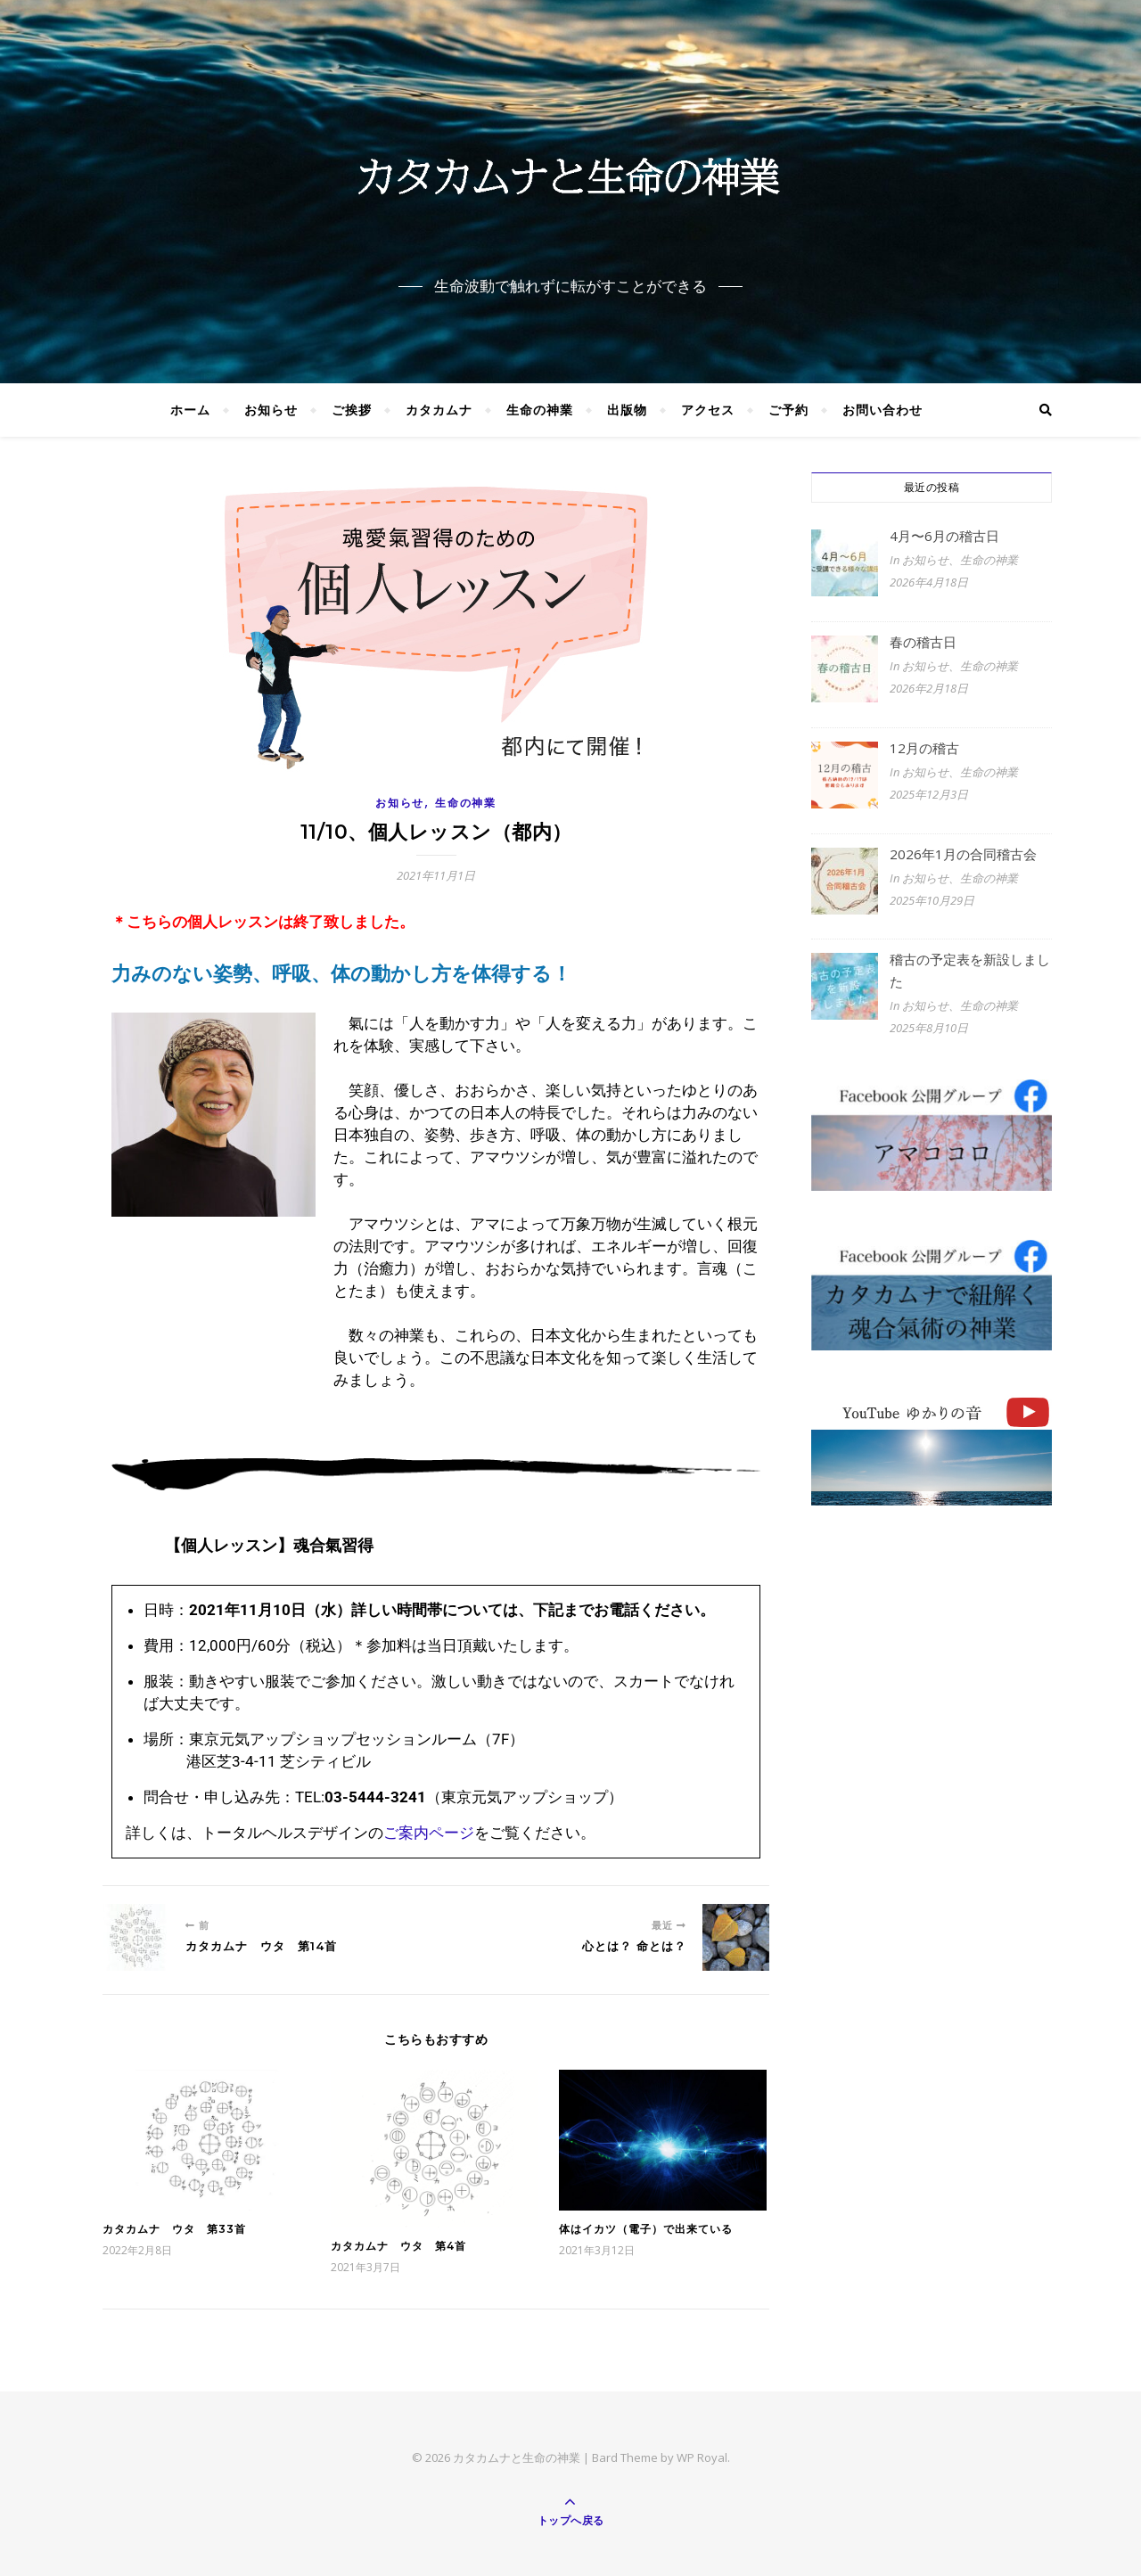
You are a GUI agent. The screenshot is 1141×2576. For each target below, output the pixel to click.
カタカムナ (439, 409)
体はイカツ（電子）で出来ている (646, 2229)
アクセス (708, 409)
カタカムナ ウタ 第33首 (174, 2229)
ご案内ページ (428, 1833)
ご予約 (788, 409)
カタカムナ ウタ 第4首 (398, 2245)
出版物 (627, 409)
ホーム (190, 409)
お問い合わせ (882, 409)
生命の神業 (539, 409)
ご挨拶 (352, 409)
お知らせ (271, 409)
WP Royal (702, 2457)
